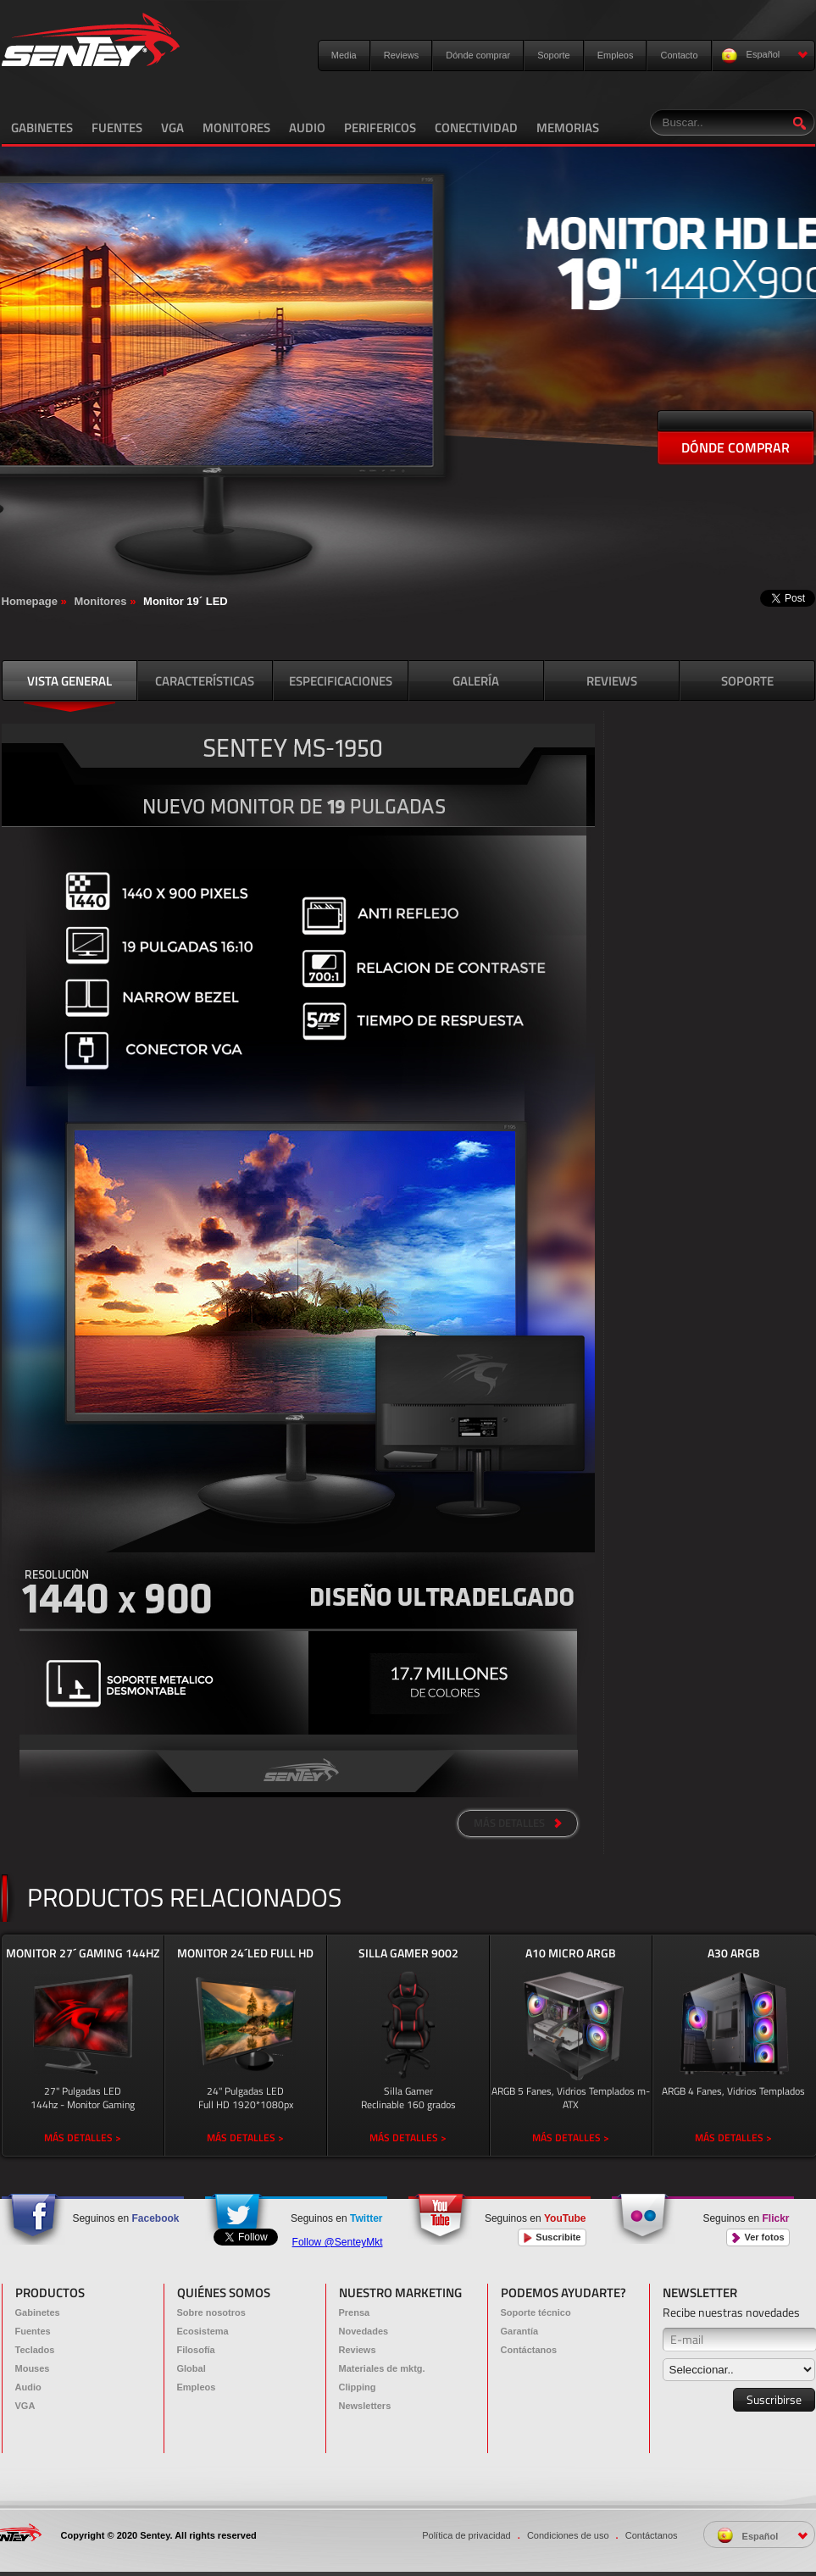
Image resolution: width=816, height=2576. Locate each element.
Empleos (615, 55)
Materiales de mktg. (382, 2368)
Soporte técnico (536, 2312)
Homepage (30, 601)
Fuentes (33, 2331)
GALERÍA (475, 681)
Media (344, 55)
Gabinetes (37, 2312)
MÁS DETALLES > (82, 2137)
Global (191, 2368)
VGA (172, 127)
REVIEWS (611, 681)
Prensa (354, 2312)
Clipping (357, 2387)
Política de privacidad (466, 2535)
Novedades (364, 2331)
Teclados (35, 2350)
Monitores (100, 601)
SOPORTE (747, 681)
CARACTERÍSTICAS (204, 681)
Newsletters (365, 2406)
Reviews (401, 55)
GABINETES (42, 127)
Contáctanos (529, 2350)
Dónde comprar (478, 55)
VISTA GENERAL (69, 681)
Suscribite (551, 2237)
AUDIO (307, 127)
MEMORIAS (567, 127)
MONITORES (236, 127)
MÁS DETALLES (518, 1822)
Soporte (553, 55)
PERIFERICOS (380, 127)
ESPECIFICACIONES (340, 681)
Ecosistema (203, 2331)
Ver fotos (757, 2237)
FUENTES (117, 127)
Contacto (678, 55)
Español (764, 55)
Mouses (32, 2368)
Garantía (520, 2331)
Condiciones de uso (568, 2535)
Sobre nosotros (211, 2312)
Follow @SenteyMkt (337, 2242)
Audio (28, 2387)
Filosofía (196, 2350)
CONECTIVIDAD (476, 127)
